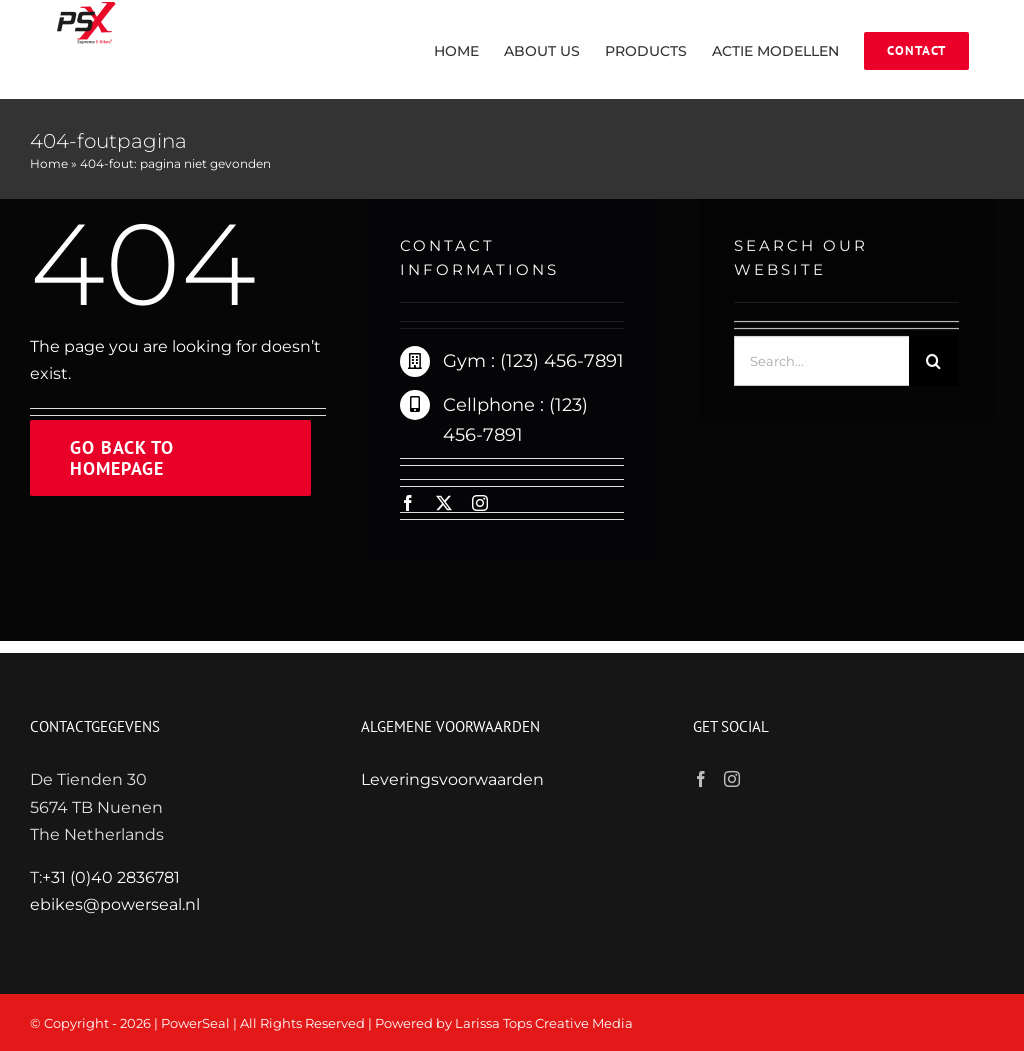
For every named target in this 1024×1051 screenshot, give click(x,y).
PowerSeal (195, 1023)
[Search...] (821, 363)
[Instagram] (732, 779)
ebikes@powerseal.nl (115, 904)
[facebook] (408, 503)
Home (49, 163)
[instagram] (480, 503)
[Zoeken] (934, 363)
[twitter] (444, 503)
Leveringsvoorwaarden (452, 779)
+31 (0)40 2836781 (111, 877)
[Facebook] (701, 779)
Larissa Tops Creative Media (544, 1023)
